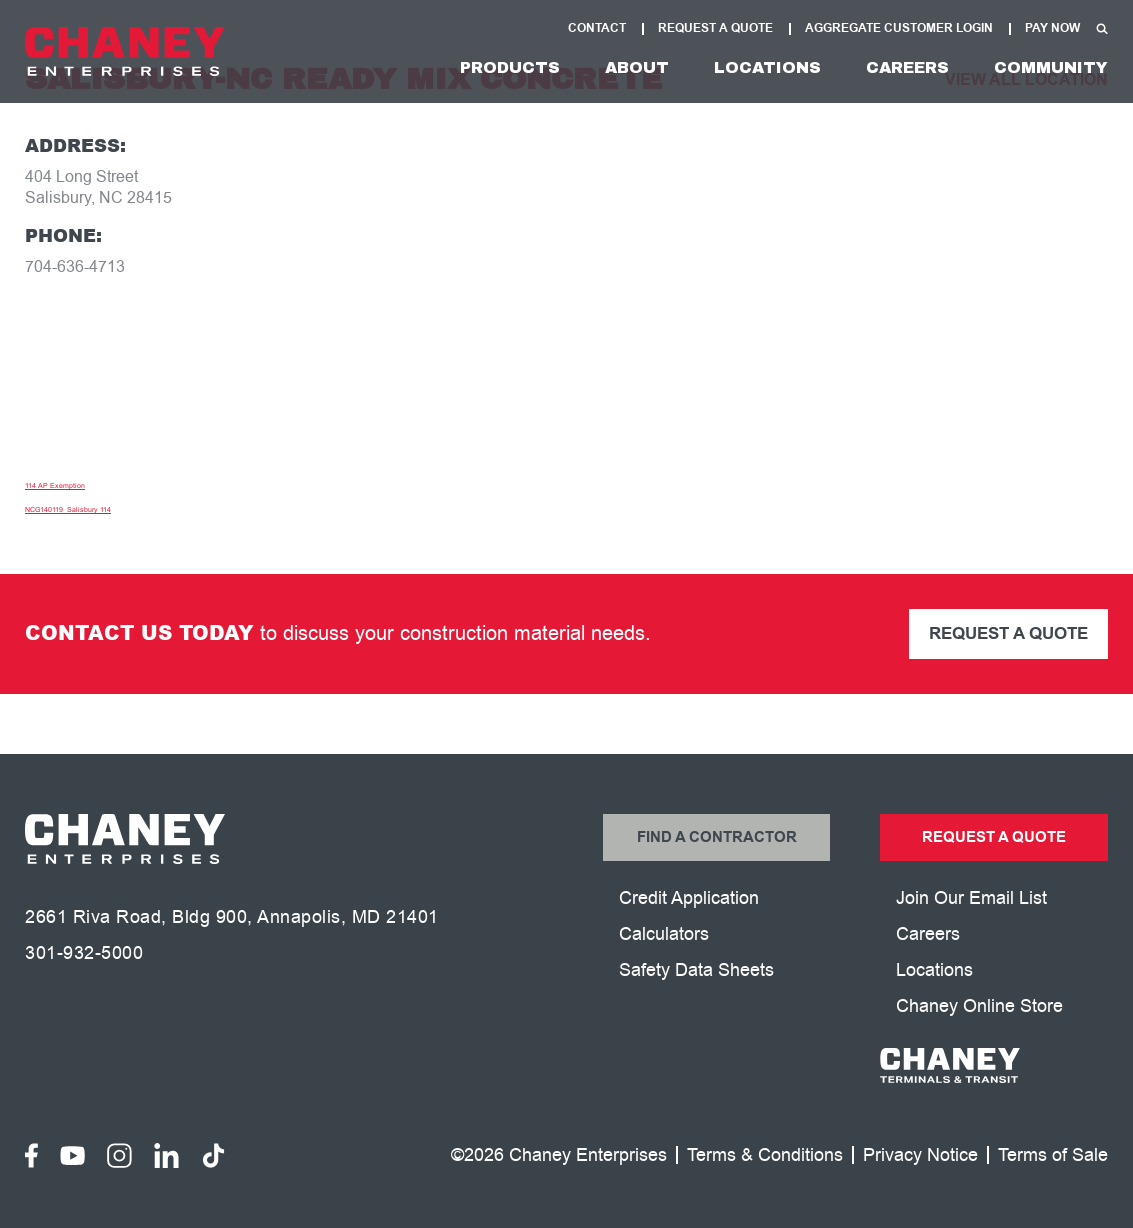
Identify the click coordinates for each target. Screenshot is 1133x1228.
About (637, 67)
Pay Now (1052, 28)
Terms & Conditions (765, 1155)
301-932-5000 (84, 953)
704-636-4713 (75, 267)
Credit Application (689, 898)
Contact (597, 28)
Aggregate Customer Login (899, 28)
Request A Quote (715, 28)
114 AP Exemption (55, 485)
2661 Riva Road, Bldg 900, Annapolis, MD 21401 (232, 917)
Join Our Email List (971, 898)
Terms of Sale (1053, 1155)
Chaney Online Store (979, 1006)
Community (1051, 67)
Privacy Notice (920, 1155)
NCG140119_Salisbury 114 (68, 509)
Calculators (664, 934)
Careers (907, 67)
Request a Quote (1008, 634)
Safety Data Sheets (696, 970)
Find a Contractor (717, 837)
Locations (767, 67)
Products (510, 67)
